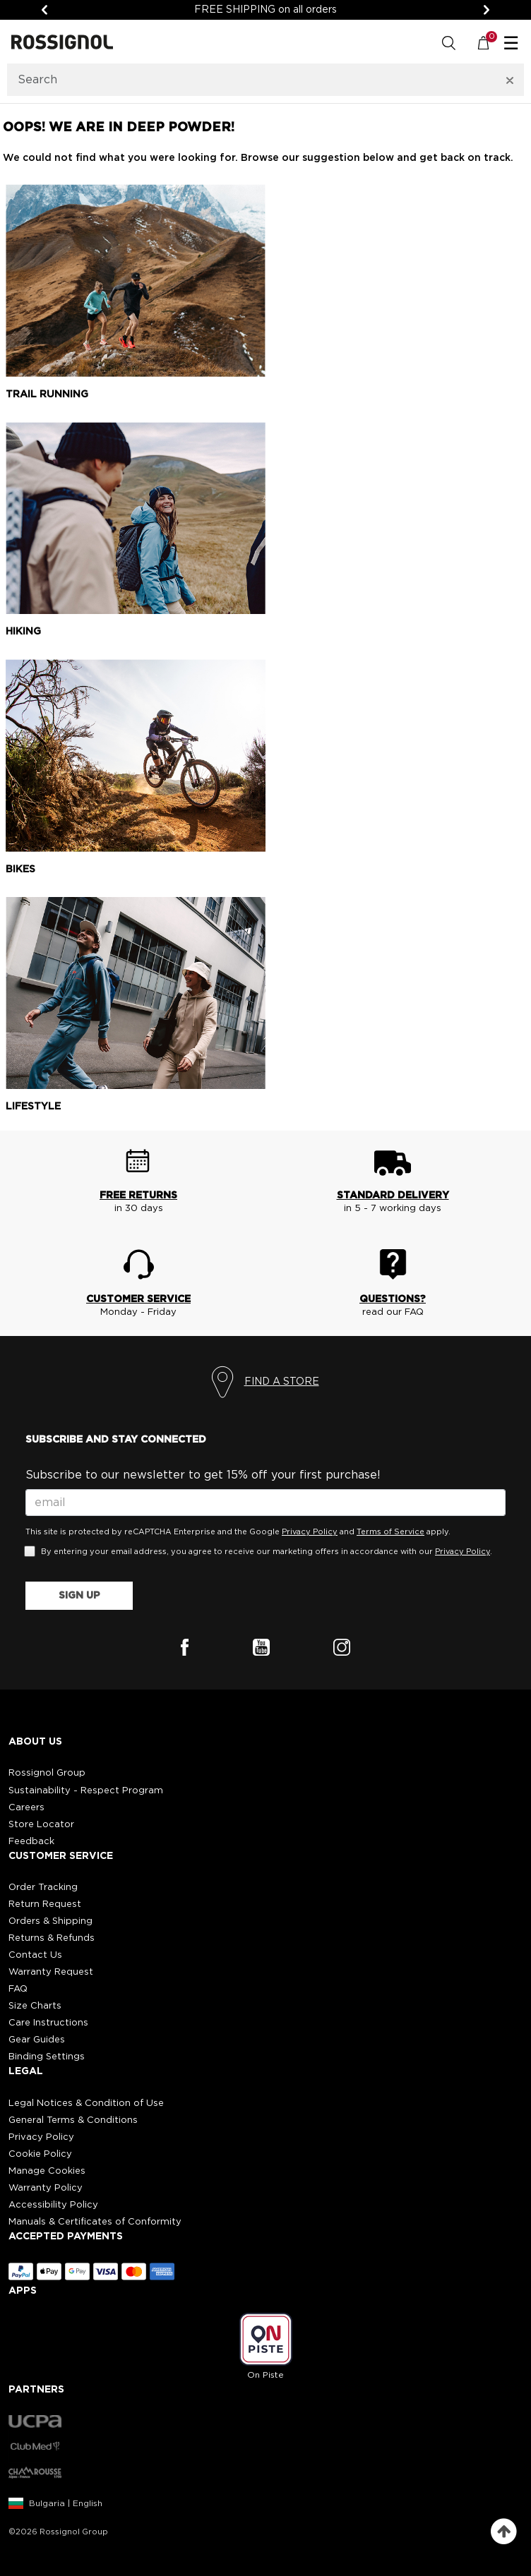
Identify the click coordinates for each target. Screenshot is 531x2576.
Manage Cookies (46, 2171)
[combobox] (248, 80)
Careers (26, 1807)
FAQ (18, 1989)
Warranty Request (50, 1972)
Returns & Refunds (51, 1938)
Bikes (20, 869)
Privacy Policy (310, 1532)
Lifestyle (33, 1107)
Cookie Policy (40, 2154)
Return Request (44, 1904)
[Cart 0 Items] (490, 42)
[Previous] (44, 10)
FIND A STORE (281, 1382)
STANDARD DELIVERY (393, 1195)
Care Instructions (48, 2023)
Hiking (23, 632)
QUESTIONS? (392, 1299)
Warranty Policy (45, 2188)
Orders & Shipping (50, 1921)
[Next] (486, 10)
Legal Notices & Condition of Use (86, 2103)
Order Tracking (43, 1887)
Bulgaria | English (65, 2503)
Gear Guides (36, 2040)
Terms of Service (390, 1532)
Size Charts (34, 2006)
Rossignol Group (46, 1773)
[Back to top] (504, 2532)
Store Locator (41, 1824)
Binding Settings (46, 2057)
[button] (265, 1792)
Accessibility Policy (53, 2205)
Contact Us (35, 1955)
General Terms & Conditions (73, 2120)
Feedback (31, 1841)
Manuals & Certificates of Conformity (94, 2222)
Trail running (47, 394)
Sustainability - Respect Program (85, 1790)
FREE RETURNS (138, 1195)
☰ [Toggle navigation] (511, 44)
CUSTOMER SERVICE (138, 1299)
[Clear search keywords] (509, 80)
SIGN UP (79, 1596)
